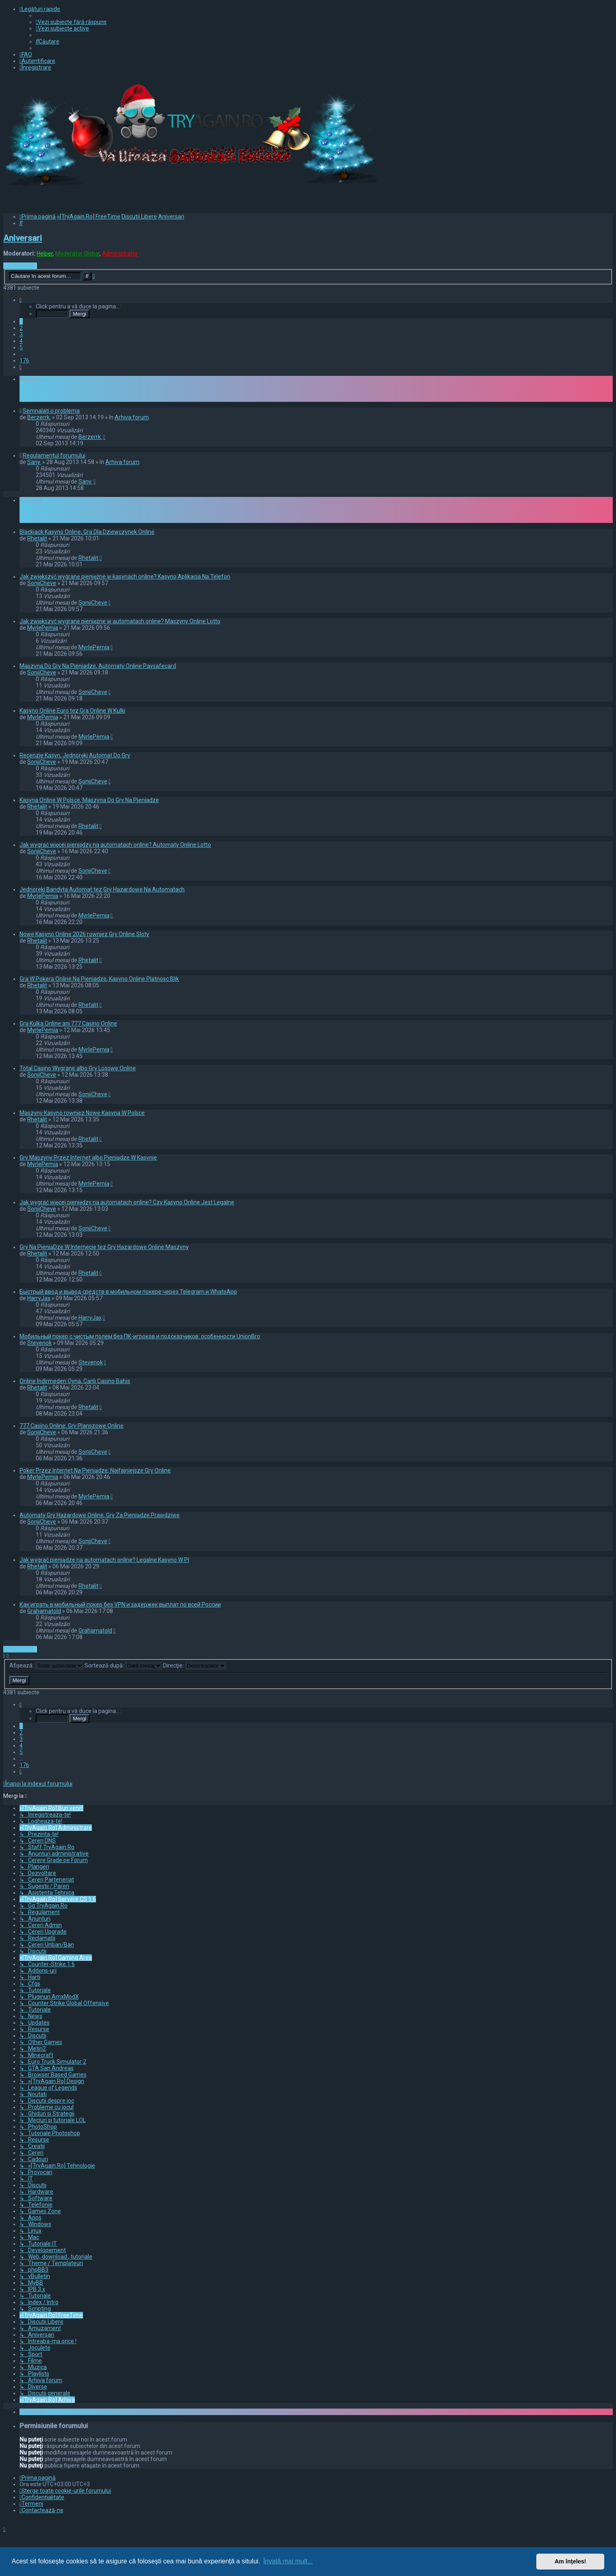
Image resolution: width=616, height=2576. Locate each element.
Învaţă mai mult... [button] (288, 2561)
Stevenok (39, 1343)
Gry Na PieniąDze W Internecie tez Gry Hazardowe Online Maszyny (104, 1247)
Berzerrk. (39, 417)
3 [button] (21, 334)
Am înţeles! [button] (570, 2561)
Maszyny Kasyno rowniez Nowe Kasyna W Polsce (82, 1113)
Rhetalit (37, 538)
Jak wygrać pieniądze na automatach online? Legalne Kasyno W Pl (104, 1560)
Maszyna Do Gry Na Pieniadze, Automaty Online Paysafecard (98, 666)
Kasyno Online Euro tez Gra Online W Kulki (72, 710)
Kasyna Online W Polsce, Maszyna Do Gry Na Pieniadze (89, 800)
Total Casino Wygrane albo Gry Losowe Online (78, 1068)
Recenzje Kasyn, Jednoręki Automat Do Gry (75, 755)
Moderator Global (77, 253)
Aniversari (22, 238)
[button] (21, 300)
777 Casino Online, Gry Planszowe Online (72, 1425)
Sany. (34, 462)
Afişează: (46, 1665)
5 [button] (21, 347)
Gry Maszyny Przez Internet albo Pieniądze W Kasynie (88, 1157)
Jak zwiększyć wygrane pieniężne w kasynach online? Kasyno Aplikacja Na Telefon (125, 576)
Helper (45, 253)
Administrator (120, 253)
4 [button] (21, 341)
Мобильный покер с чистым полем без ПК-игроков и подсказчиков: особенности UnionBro (140, 1336)
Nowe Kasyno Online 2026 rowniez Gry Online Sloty (84, 934)
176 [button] (24, 360)
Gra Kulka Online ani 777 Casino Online (68, 1023)
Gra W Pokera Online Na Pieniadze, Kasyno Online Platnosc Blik (99, 979)
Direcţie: (194, 1665)
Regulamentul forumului (54, 455)
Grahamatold (44, 1611)
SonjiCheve (41, 583)
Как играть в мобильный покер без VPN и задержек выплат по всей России (120, 1604)
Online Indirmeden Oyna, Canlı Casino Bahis (75, 1381)
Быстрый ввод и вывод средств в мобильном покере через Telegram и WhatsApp (128, 1291)
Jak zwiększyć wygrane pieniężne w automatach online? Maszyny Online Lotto (120, 621)
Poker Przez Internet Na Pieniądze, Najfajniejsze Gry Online (95, 1470)
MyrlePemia (42, 627)
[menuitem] (71, 22)
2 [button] (21, 328)
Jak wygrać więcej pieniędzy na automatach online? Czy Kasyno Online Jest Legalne (127, 1202)
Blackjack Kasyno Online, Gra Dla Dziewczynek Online (87, 532)
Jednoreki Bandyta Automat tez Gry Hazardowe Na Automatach (102, 889)
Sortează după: (123, 1665)
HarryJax (38, 1298)
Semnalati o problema (51, 411)
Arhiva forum (132, 417)
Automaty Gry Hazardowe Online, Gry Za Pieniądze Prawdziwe (100, 1515)
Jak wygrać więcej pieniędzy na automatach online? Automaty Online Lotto (115, 844)
